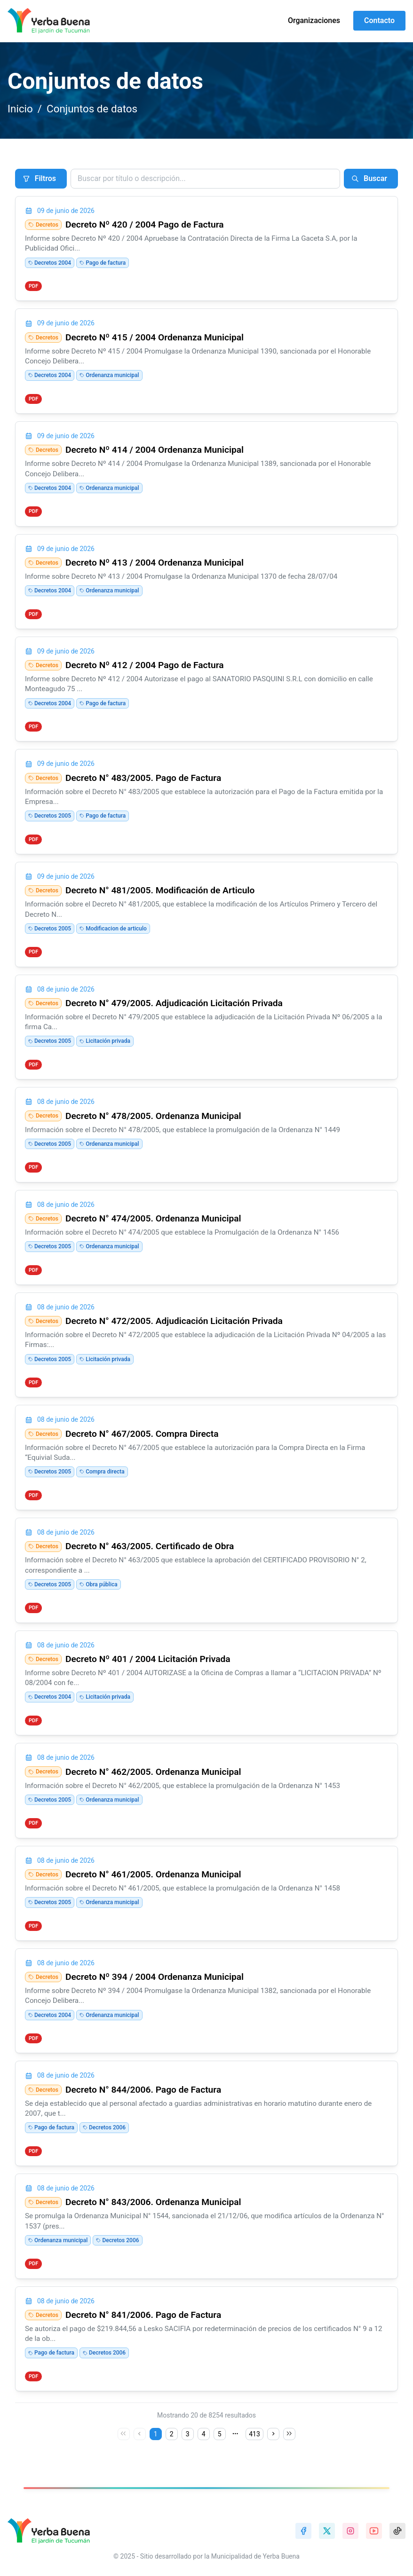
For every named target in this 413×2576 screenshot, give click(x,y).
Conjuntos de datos (92, 108)
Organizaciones (314, 20)
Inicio (20, 108)
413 (254, 2434)
